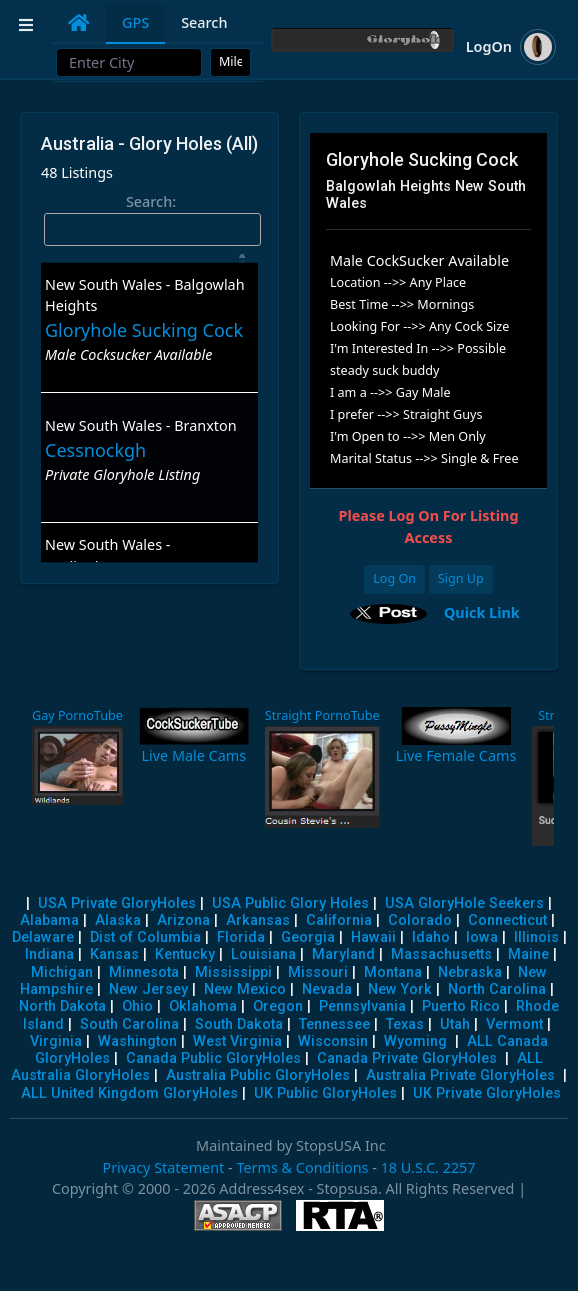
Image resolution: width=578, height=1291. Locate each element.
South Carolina (129, 1024)
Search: (152, 219)
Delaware (43, 937)
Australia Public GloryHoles (258, 1075)
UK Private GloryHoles (487, 1093)
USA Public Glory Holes (290, 903)
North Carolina (497, 989)
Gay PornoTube (77, 715)
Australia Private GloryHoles (460, 1075)
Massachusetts (441, 954)
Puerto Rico (461, 1006)
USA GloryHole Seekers (464, 903)
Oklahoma (203, 1006)
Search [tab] (204, 22)
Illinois (536, 937)
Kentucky (185, 954)
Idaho (431, 937)
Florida (241, 937)
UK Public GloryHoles (325, 1093)
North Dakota (62, 1006)
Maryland (343, 954)
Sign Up (461, 578)
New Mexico (245, 989)
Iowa (482, 937)
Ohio (137, 1006)
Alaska (118, 920)
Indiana (49, 954)
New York (400, 989)
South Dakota (239, 1024)
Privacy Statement (163, 1167)
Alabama (49, 920)
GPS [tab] (135, 22)
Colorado (420, 920)
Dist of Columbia (145, 937)
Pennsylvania (362, 1006)
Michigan (62, 972)
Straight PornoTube (322, 715)
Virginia (56, 1041)
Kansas (114, 954)
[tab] (79, 23)
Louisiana (263, 954)
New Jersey (148, 989)
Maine (528, 954)
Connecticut (507, 920)
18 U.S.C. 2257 (428, 1167)
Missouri (318, 972)
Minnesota (144, 972)
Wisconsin (333, 1041)
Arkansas (258, 920)
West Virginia (237, 1041)
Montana (393, 972)
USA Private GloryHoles (117, 903)
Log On (394, 578)
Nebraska (470, 972)
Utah (455, 1024)
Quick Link (482, 611)
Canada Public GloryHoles (213, 1058)
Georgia (308, 937)
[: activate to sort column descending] (149, 258)
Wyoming (415, 1041)
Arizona (183, 920)
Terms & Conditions (302, 1167)
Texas (405, 1024)
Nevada (327, 989)
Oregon (278, 1006)
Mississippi (233, 972)
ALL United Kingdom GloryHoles (129, 1093)
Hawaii (373, 937)
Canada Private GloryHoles (407, 1058)
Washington (137, 1041)
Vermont (514, 1024)
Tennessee (334, 1024)
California (339, 920)
